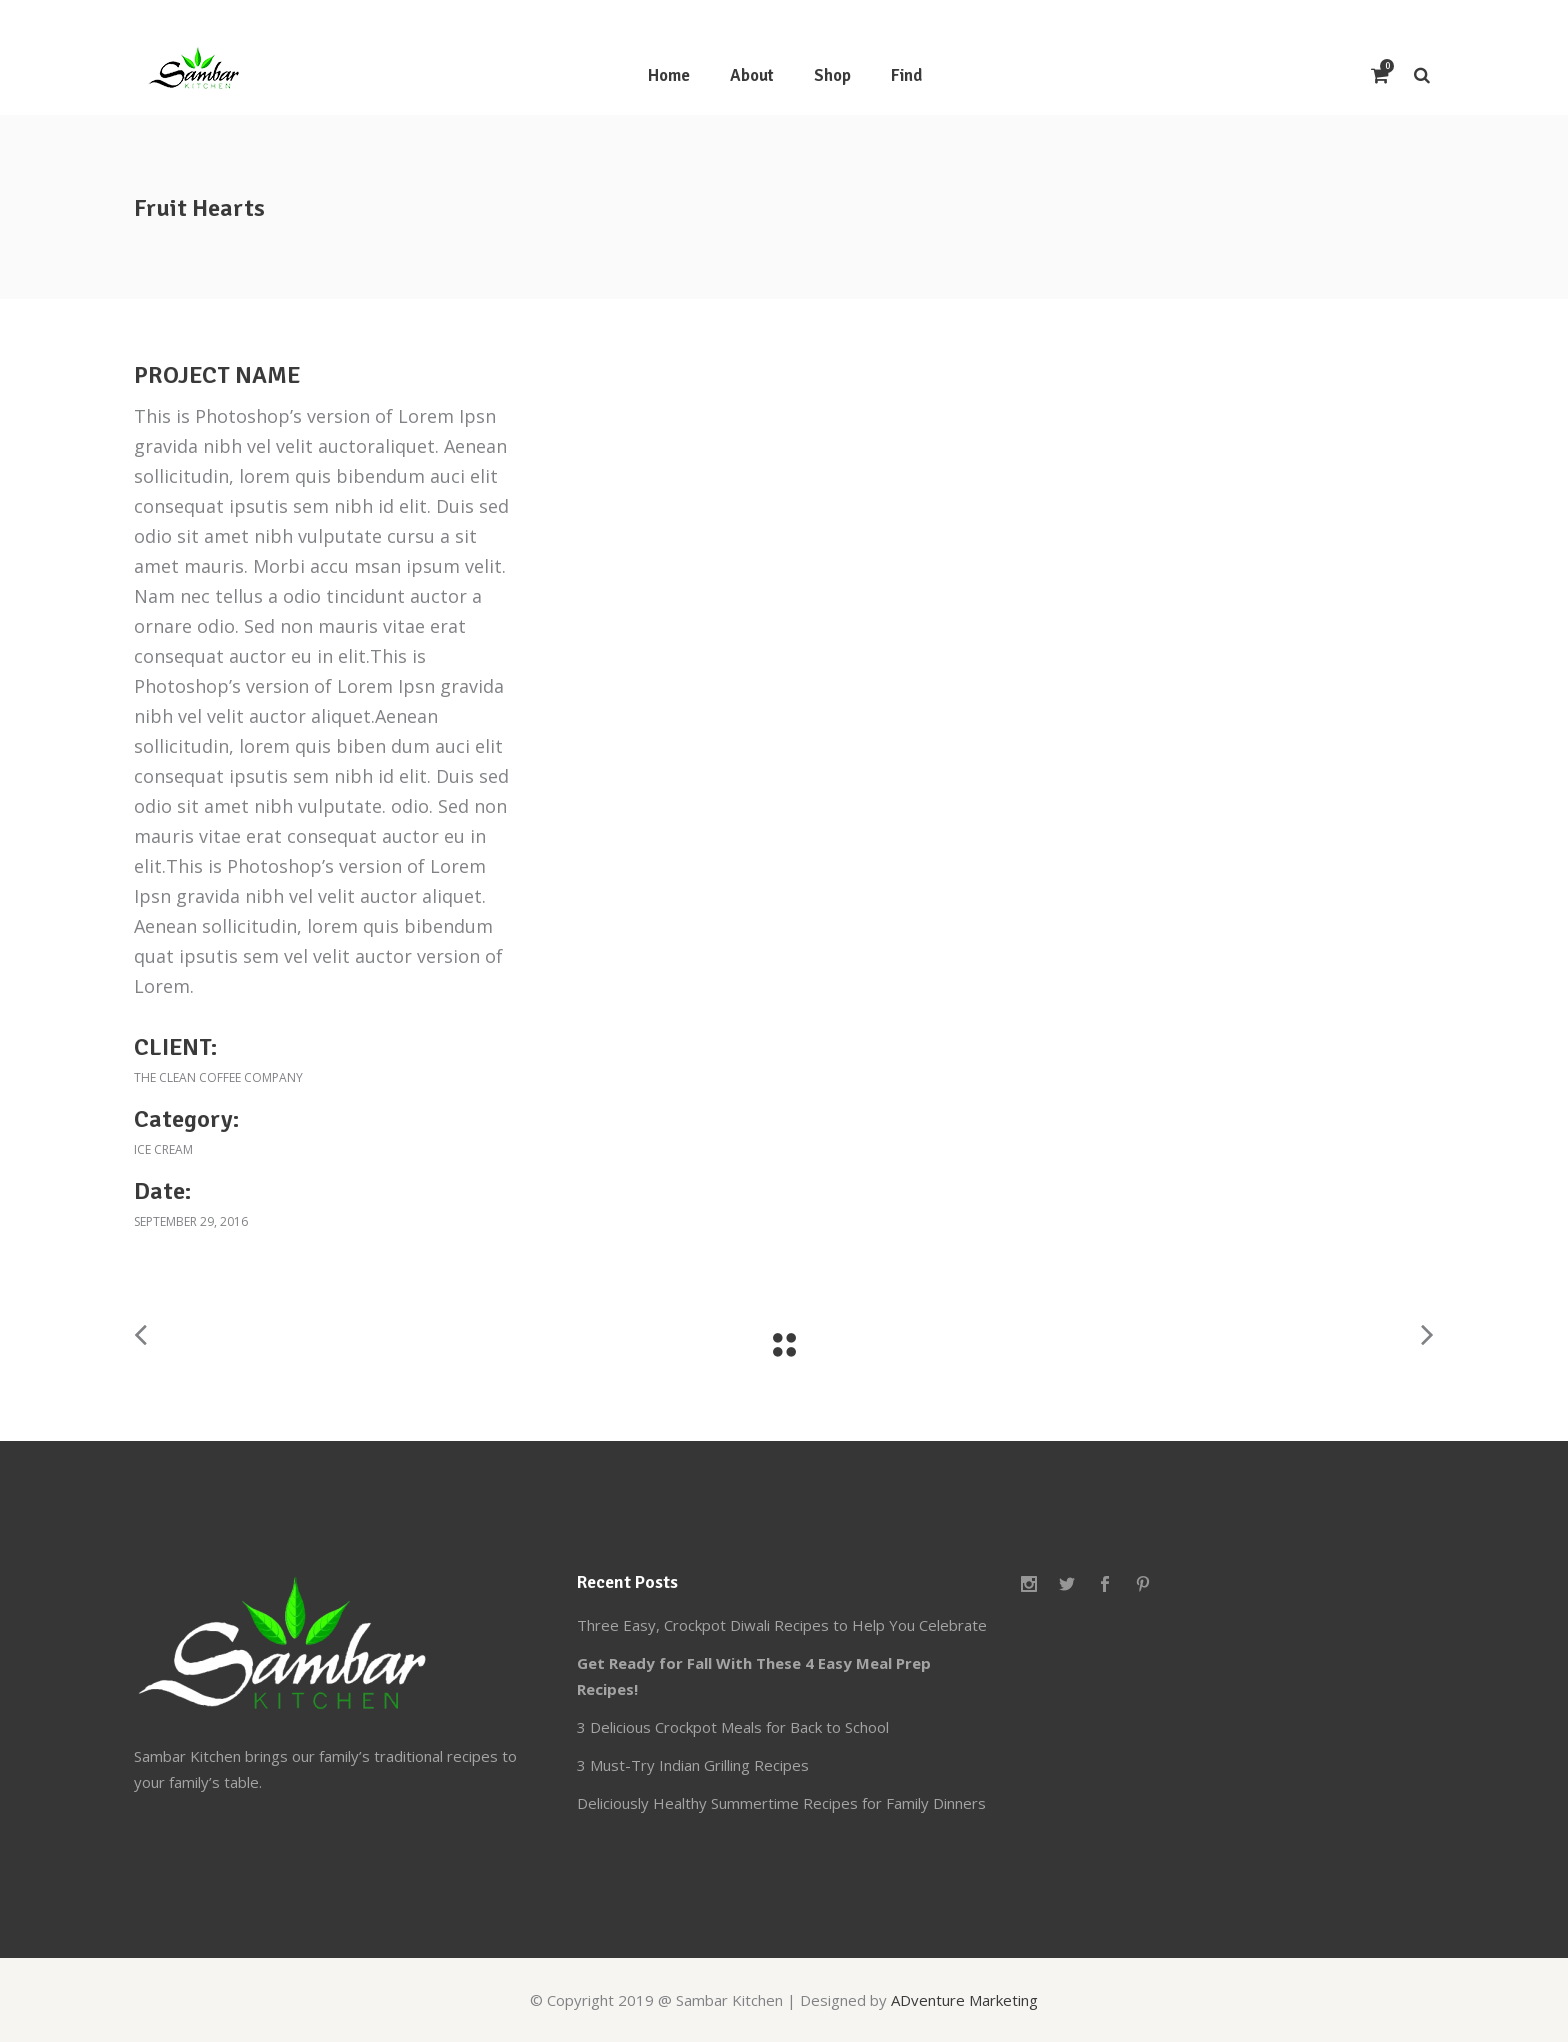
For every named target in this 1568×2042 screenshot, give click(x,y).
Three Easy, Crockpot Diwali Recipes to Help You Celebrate (782, 1625)
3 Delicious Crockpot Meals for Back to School (733, 1727)
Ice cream (163, 1149)
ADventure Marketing (964, 2000)
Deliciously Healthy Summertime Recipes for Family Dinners (781, 1803)
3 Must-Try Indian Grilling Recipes (693, 1765)
